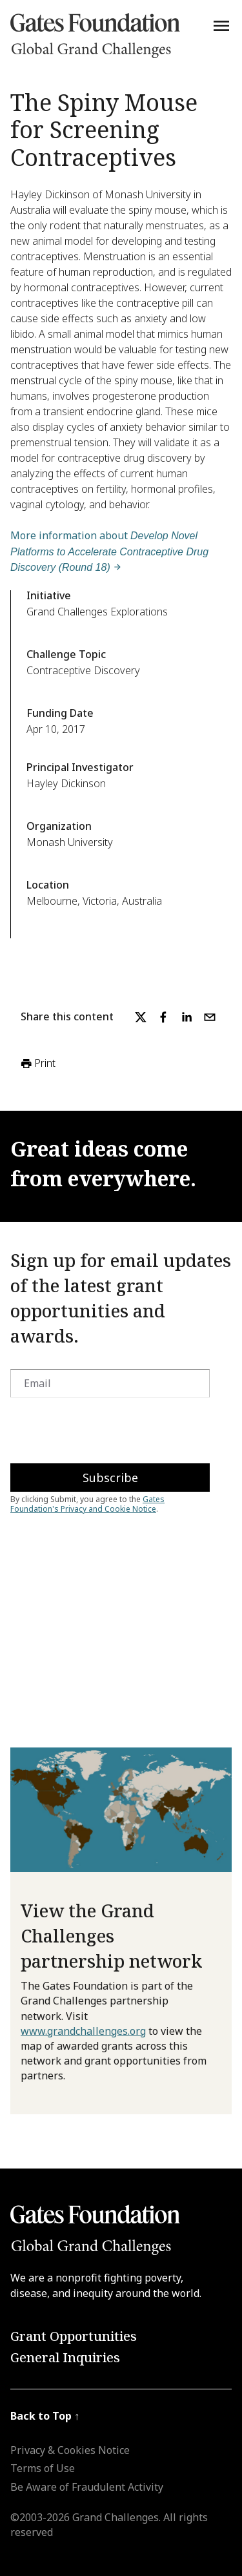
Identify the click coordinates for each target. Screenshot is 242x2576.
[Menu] (221, 25)
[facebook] (163, 1017)
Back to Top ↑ (44, 2416)
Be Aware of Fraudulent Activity (86, 2487)
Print (37, 1063)
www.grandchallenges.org (83, 2031)
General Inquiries (65, 2357)
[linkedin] (186, 1017)
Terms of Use (42, 2468)
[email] (209, 1017)
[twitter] (141, 1017)
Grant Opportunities (73, 2336)
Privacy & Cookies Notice (70, 2450)
